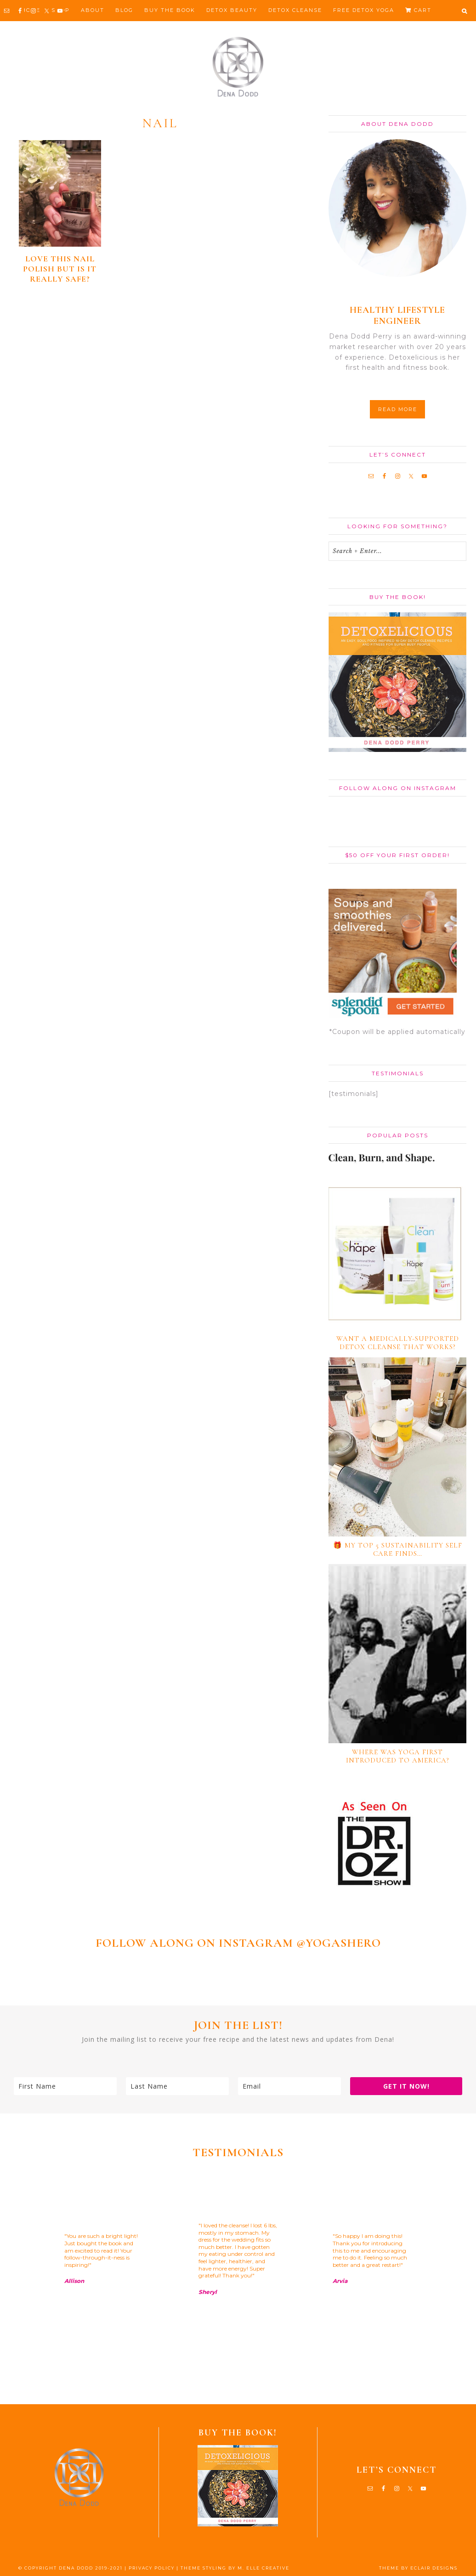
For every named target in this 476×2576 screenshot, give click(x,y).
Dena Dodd (238, 67)
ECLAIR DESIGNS (434, 2567)
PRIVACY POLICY (152, 2567)
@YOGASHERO (338, 1943)
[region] (238, 2282)
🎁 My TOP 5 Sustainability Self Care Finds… (397, 1549)
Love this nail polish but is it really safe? (59, 269)
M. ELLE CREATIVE (263, 2567)
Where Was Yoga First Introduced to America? (397, 1756)
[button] (464, 10)
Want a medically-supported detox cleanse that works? (397, 1342)
